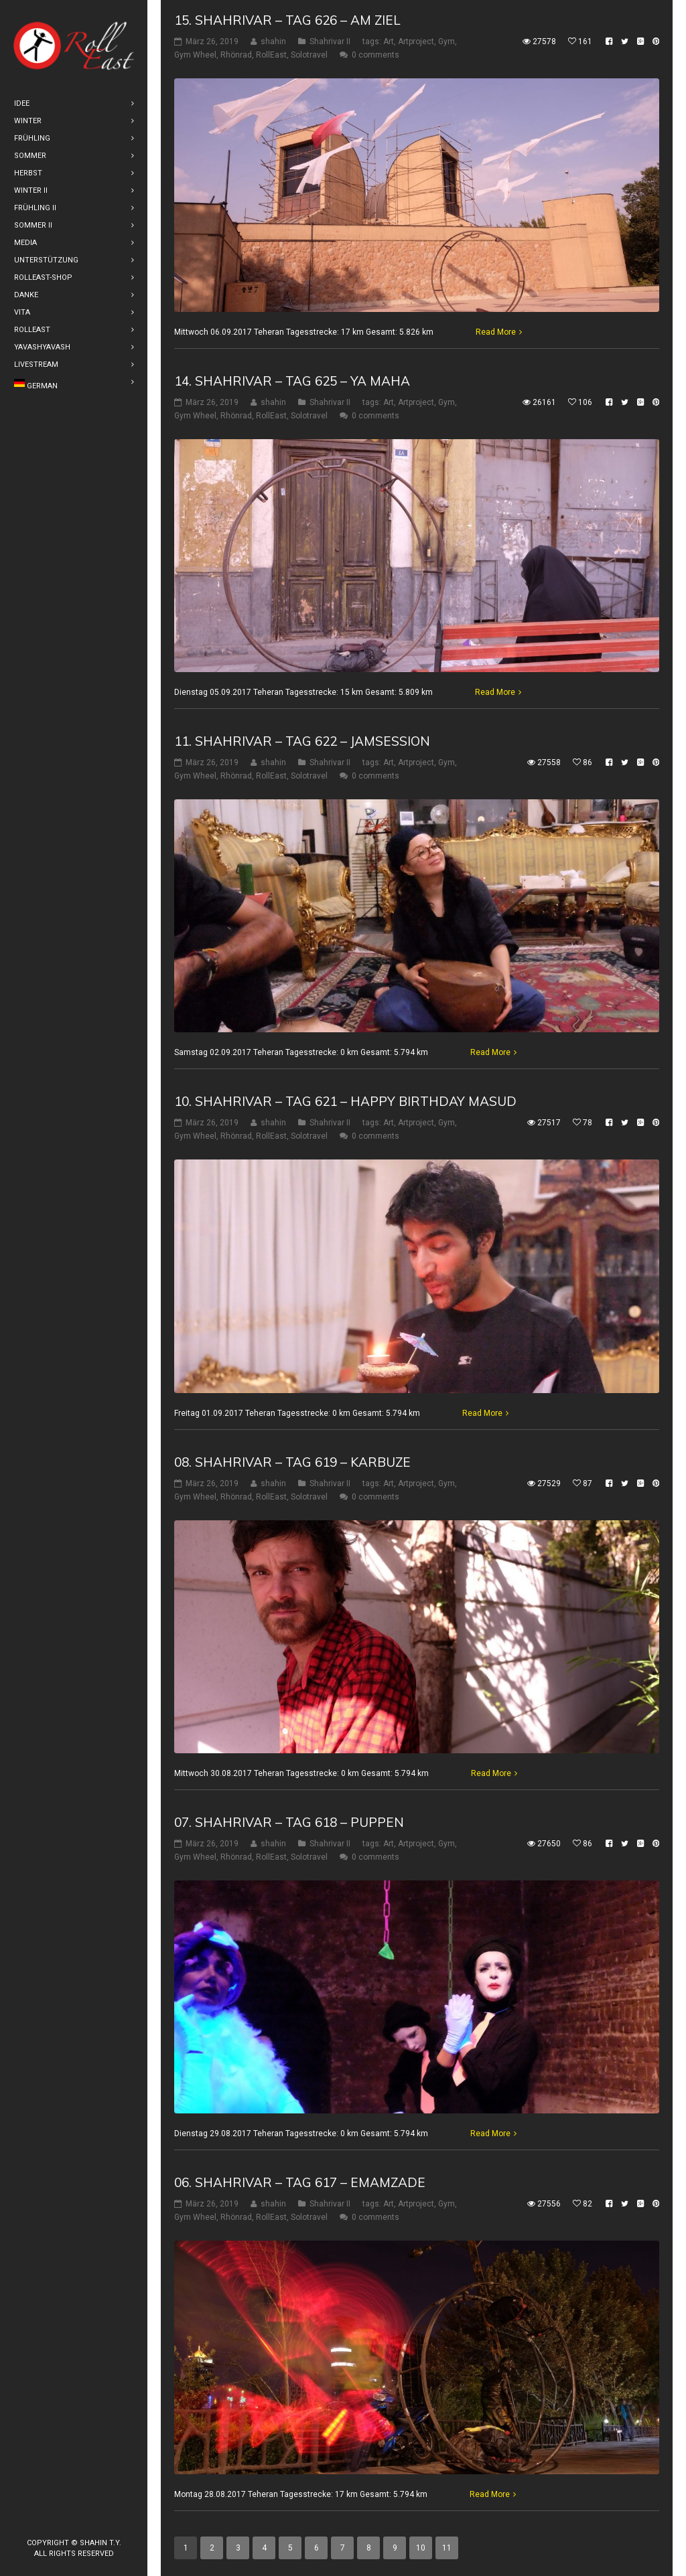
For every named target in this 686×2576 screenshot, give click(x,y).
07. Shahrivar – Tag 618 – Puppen (289, 1822)
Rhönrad (236, 55)
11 (447, 2548)
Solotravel (309, 55)
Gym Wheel (195, 55)
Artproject (416, 41)
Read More (496, 331)
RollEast (271, 55)
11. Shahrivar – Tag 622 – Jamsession (302, 741)
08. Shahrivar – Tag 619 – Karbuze (292, 1462)
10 (420, 2548)
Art (388, 41)
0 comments (375, 55)
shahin (273, 41)
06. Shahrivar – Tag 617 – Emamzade (299, 2182)
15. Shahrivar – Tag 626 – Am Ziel (287, 20)
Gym (446, 41)
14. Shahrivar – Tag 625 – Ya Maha (292, 380)
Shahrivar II (330, 41)
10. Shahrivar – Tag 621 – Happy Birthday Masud (345, 1101)
